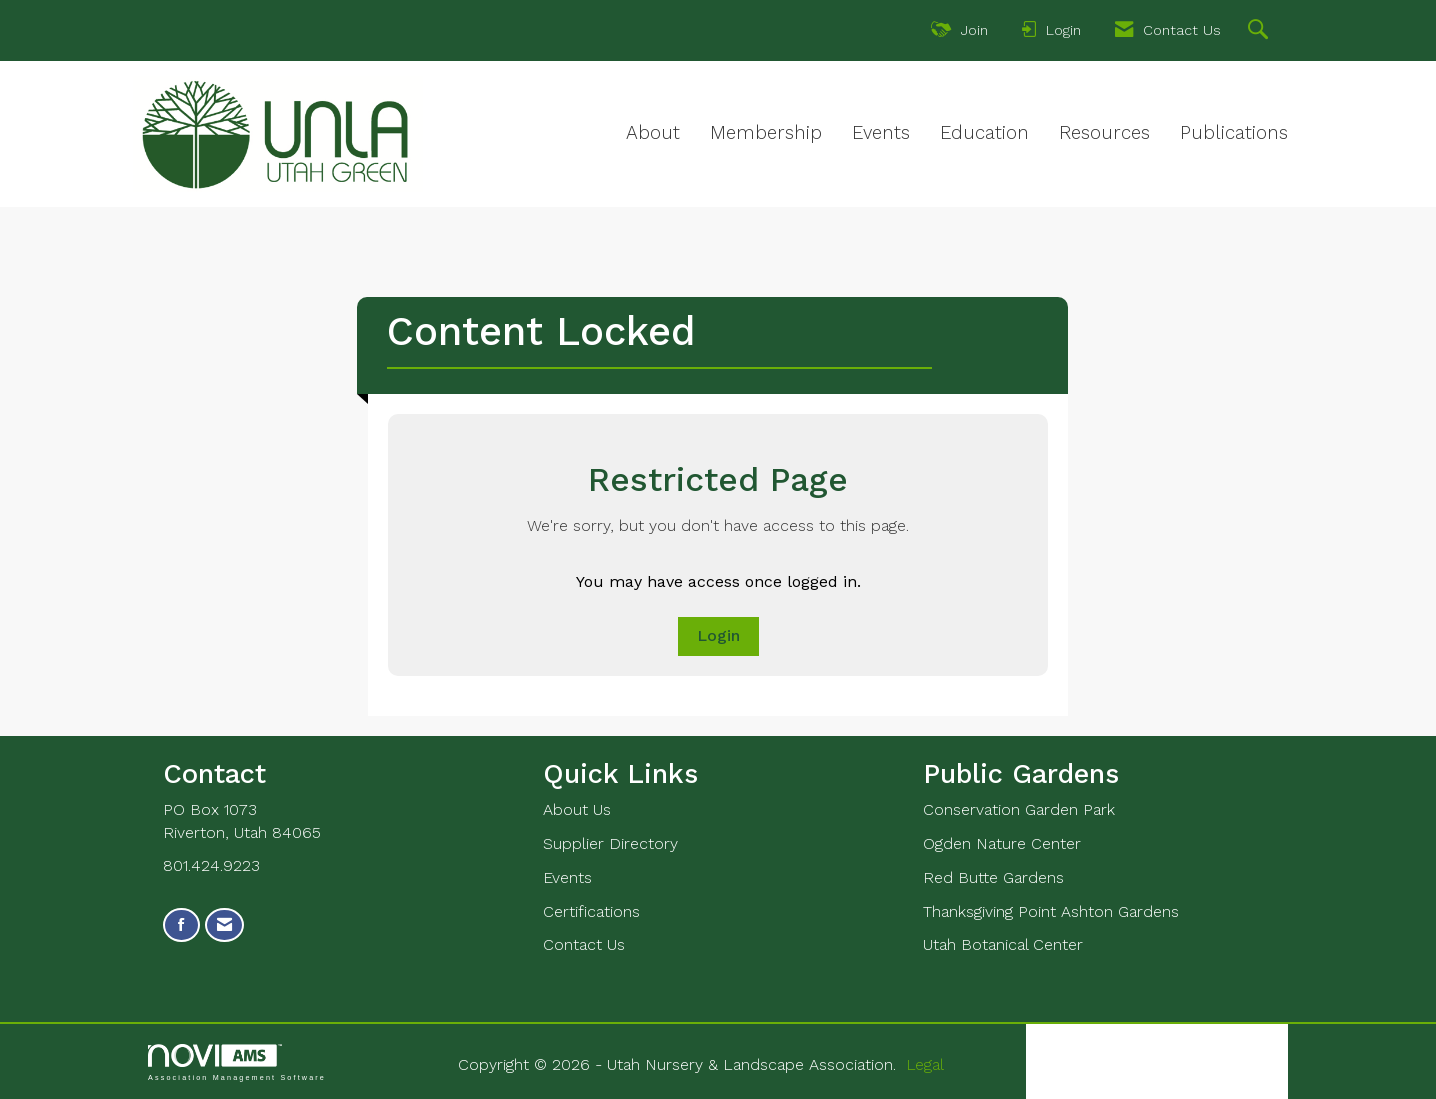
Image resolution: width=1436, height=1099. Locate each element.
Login (718, 635)
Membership (766, 133)
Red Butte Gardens (993, 877)
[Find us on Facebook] (181, 925)
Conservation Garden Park (1019, 809)
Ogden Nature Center (1002, 843)
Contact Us (584, 944)
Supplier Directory (610, 843)
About (653, 133)
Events (881, 133)
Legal (925, 1064)
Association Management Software (237, 1062)
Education (984, 133)
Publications (1234, 133)
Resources (1104, 133)
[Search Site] (1260, 32)
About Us (577, 809)
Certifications (591, 911)
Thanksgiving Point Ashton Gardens (1051, 911)
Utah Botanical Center (1003, 944)
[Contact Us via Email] (224, 925)
